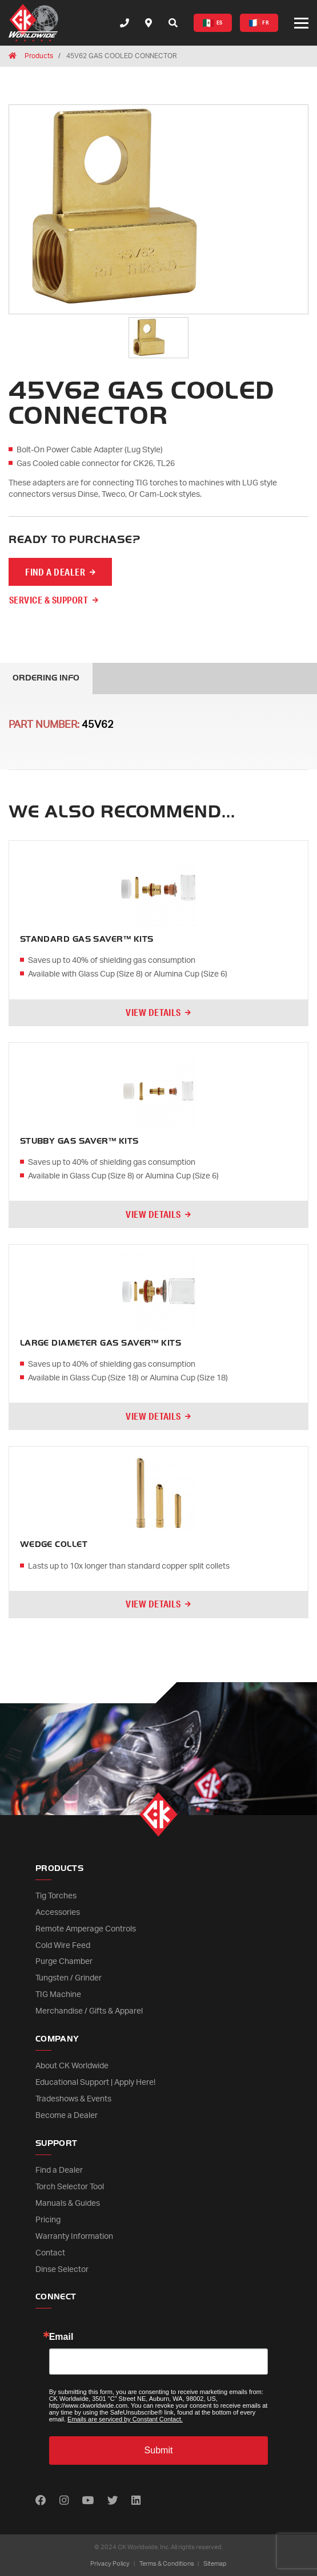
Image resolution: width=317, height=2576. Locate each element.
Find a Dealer (59, 2170)
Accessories (57, 1913)
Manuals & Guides (67, 2204)
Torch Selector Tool (69, 2187)
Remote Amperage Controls (85, 1929)
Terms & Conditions (166, 2564)
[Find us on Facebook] (40, 2501)
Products (39, 55)
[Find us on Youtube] (88, 2501)
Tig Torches (56, 1896)
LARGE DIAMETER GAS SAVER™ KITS (100, 1343)
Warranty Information (74, 2237)
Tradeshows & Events (73, 2099)
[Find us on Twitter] (112, 2501)
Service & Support (48, 600)
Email (61, 2337)
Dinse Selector (62, 2270)
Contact (50, 2253)
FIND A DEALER (55, 572)
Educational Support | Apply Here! (95, 2083)
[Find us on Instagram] (64, 2501)
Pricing (48, 2220)
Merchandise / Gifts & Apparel (89, 2011)
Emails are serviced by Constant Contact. (125, 2419)
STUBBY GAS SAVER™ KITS (79, 1141)
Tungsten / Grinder (68, 1978)
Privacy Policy (110, 2564)
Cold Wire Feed (62, 1946)
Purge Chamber (64, 1962)
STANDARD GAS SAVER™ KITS (87, 939)
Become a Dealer (66, 2116)
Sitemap (215, 2564)
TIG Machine (58, 1995)
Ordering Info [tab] (46, 678)
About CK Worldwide (72, 2066)
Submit (159, 2450)
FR (259, 22)
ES (212, 22)
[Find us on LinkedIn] (136, 2501)
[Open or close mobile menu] (301, 23)
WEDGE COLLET (53, 1544)
